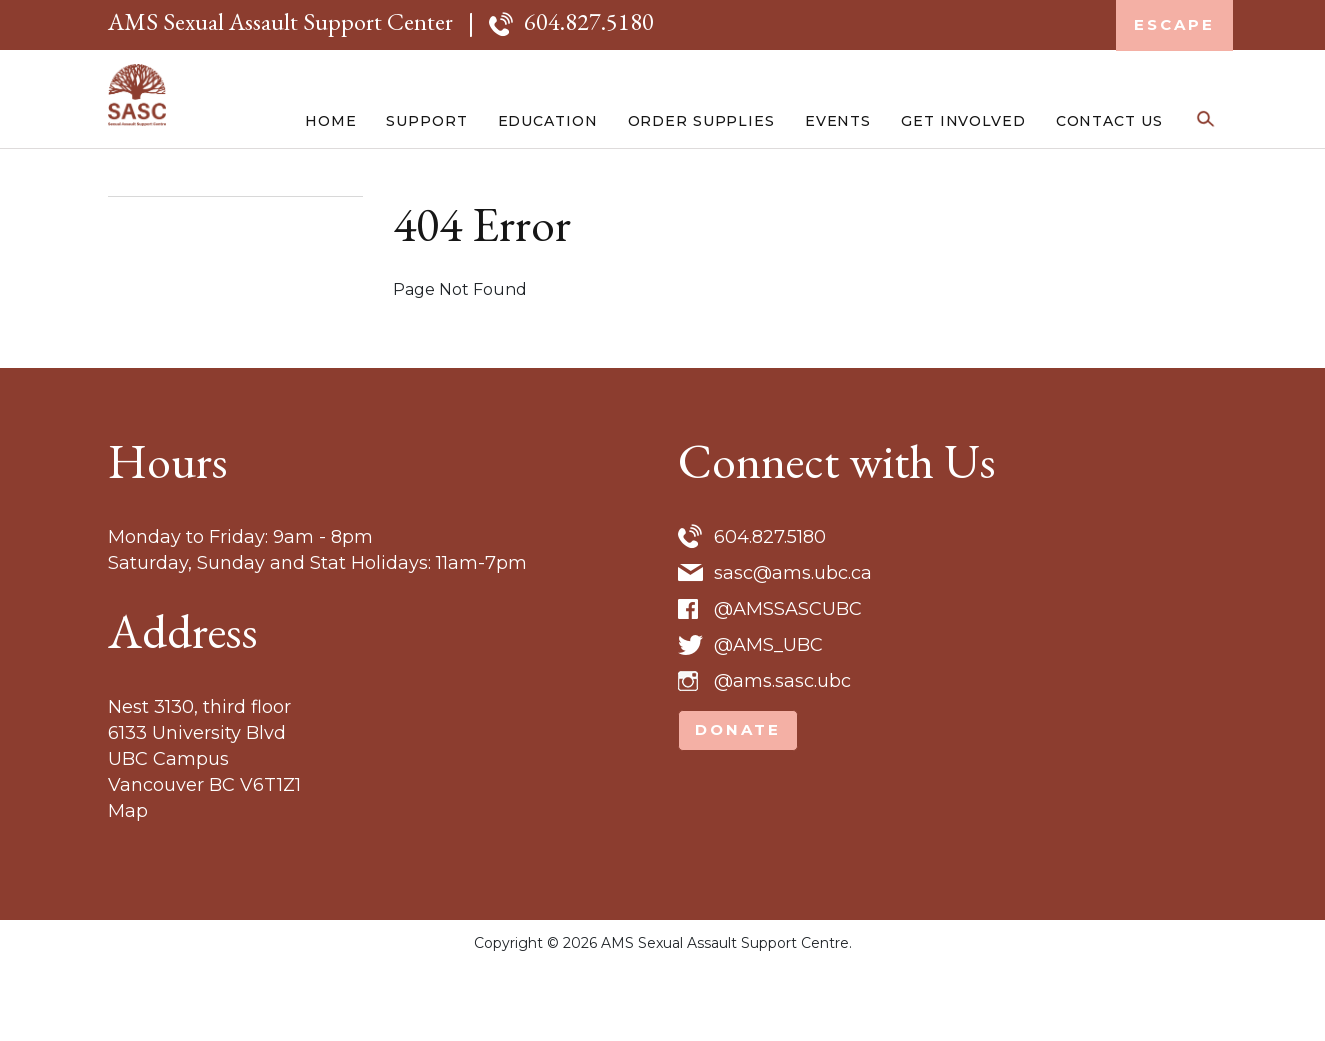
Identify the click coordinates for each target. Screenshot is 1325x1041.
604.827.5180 (589, 21)
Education (548, 182)
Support (426, 182)
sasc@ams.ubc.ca (793, 648)
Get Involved (963, 182)
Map (128, 886)
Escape (1174, 24)
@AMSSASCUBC (788, 684)
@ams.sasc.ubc (782, 756)
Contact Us (1109, 182)
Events (838, 182)
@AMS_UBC (768, 720)
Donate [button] (738, 804)
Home (331, 182)
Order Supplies (701, 182)
